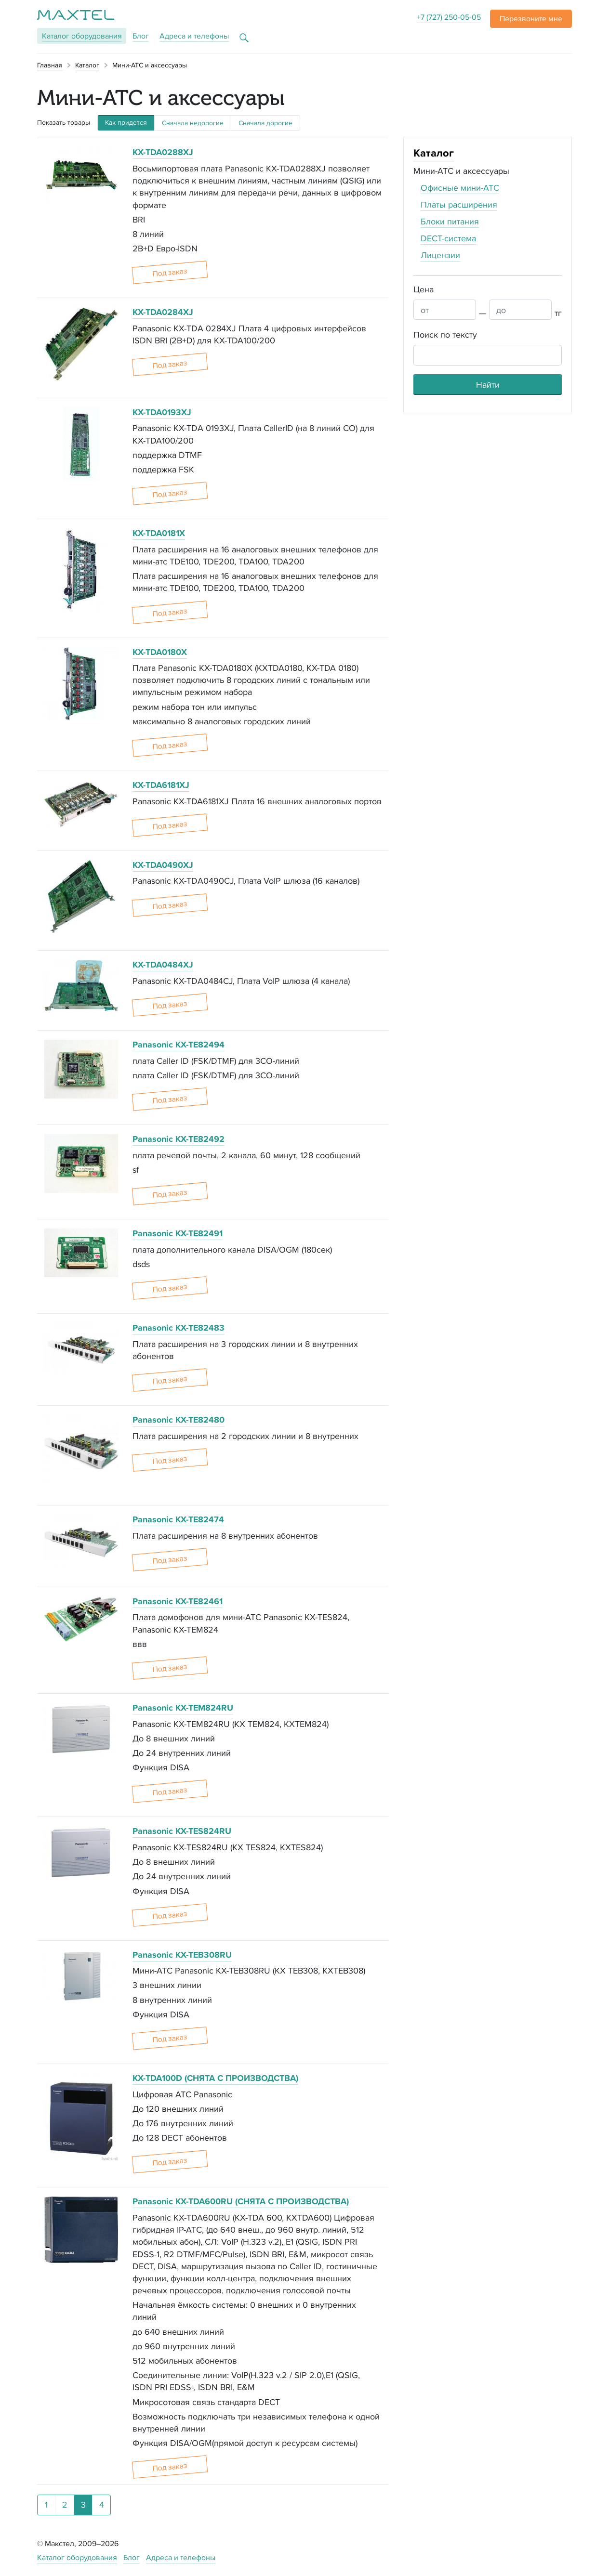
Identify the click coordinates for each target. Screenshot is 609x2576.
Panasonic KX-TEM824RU (182, 1707)
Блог (140, 35)
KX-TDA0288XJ (162, 152)
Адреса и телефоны (194, 35)
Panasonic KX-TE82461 (177, 1601)
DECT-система (448, 238)
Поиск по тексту (445, 334)
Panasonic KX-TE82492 (178, 1139)
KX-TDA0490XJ (162, 865)
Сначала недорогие (193, 123)
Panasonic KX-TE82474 (178, 1519)
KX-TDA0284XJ (162, 312)
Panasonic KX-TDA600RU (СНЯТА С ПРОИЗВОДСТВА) (240, 2201)
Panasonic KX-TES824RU (181, 1831)
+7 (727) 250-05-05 (449, 17)
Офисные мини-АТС (460, 188)
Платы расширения (459, 204)
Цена (423, 289)
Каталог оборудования (77, 2557)
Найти (488, 385)
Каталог (82, 35)
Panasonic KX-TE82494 (178, 1044)
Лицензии (440, 255)
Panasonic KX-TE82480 (178, 1419)
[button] (531, 19)
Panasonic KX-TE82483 (178, 1327)
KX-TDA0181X (158, 533)
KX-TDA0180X (159, 652)
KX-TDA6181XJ (160, 785)
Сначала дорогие (265, 123)
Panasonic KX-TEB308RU (182, 1954)
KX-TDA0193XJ (161, 412)
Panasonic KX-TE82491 (177, 1233)
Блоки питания (450, 221)
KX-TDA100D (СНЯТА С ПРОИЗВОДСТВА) (215, 2078)
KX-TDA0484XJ (162, 964)
